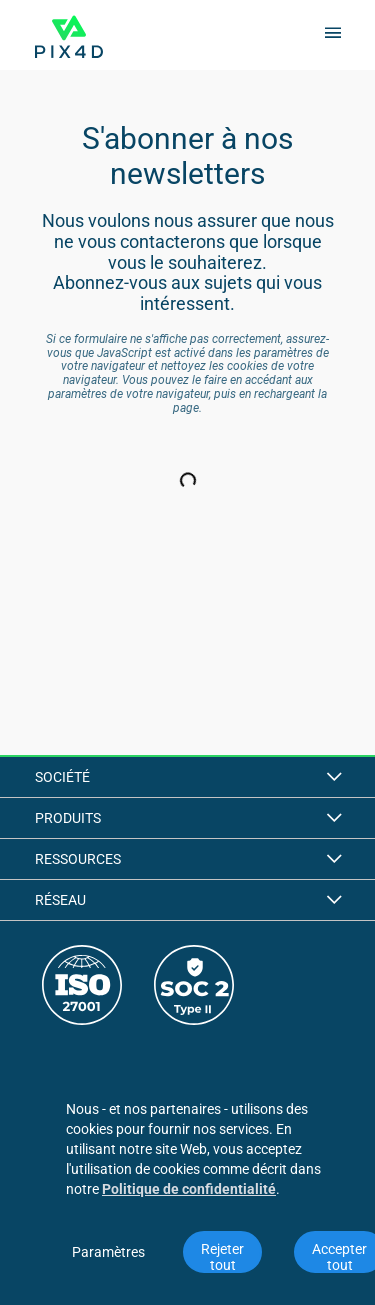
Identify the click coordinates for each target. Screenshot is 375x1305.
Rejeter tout (224, 1257)
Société (188, 777)
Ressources (188, 859)
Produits (188, 818)
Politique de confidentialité (189, 1189)
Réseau (188, 900)
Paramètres (108, 1252)
